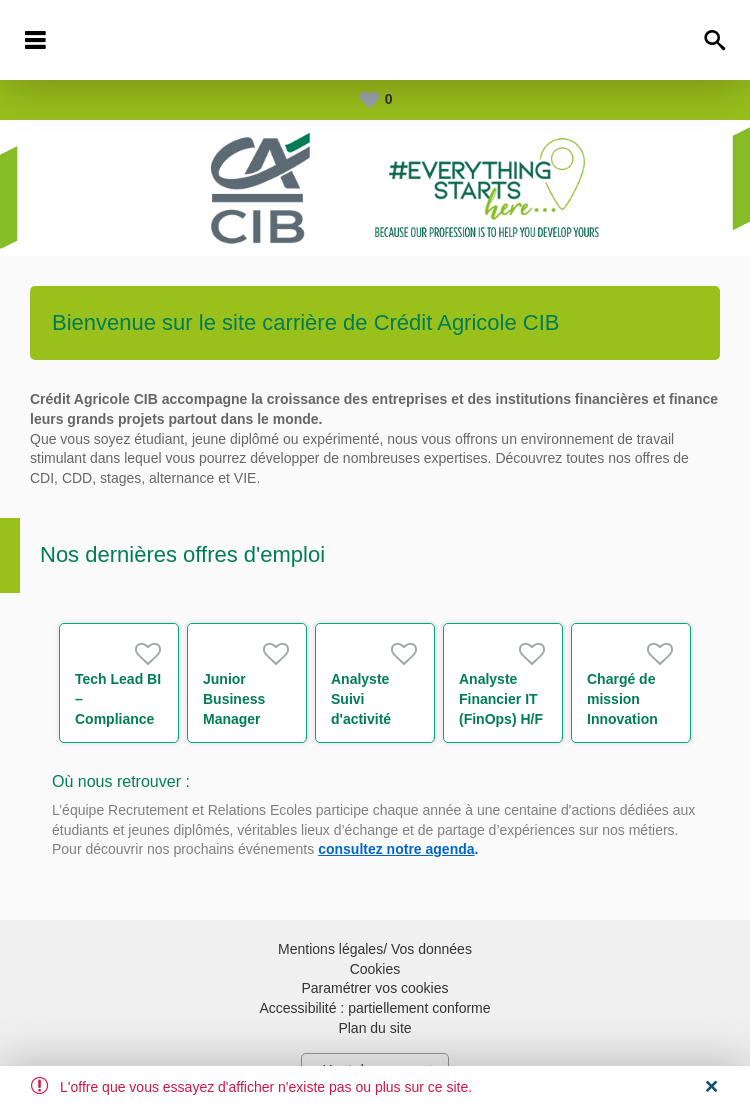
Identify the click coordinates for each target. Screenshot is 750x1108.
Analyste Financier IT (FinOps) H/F (501, 699)
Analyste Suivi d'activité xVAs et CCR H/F (373, 719)
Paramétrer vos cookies (374, 988)
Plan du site (374, 1028)
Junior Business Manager (234, 699)
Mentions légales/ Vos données (375, 949)
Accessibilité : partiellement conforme (374, 1008)
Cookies (375, 969)
